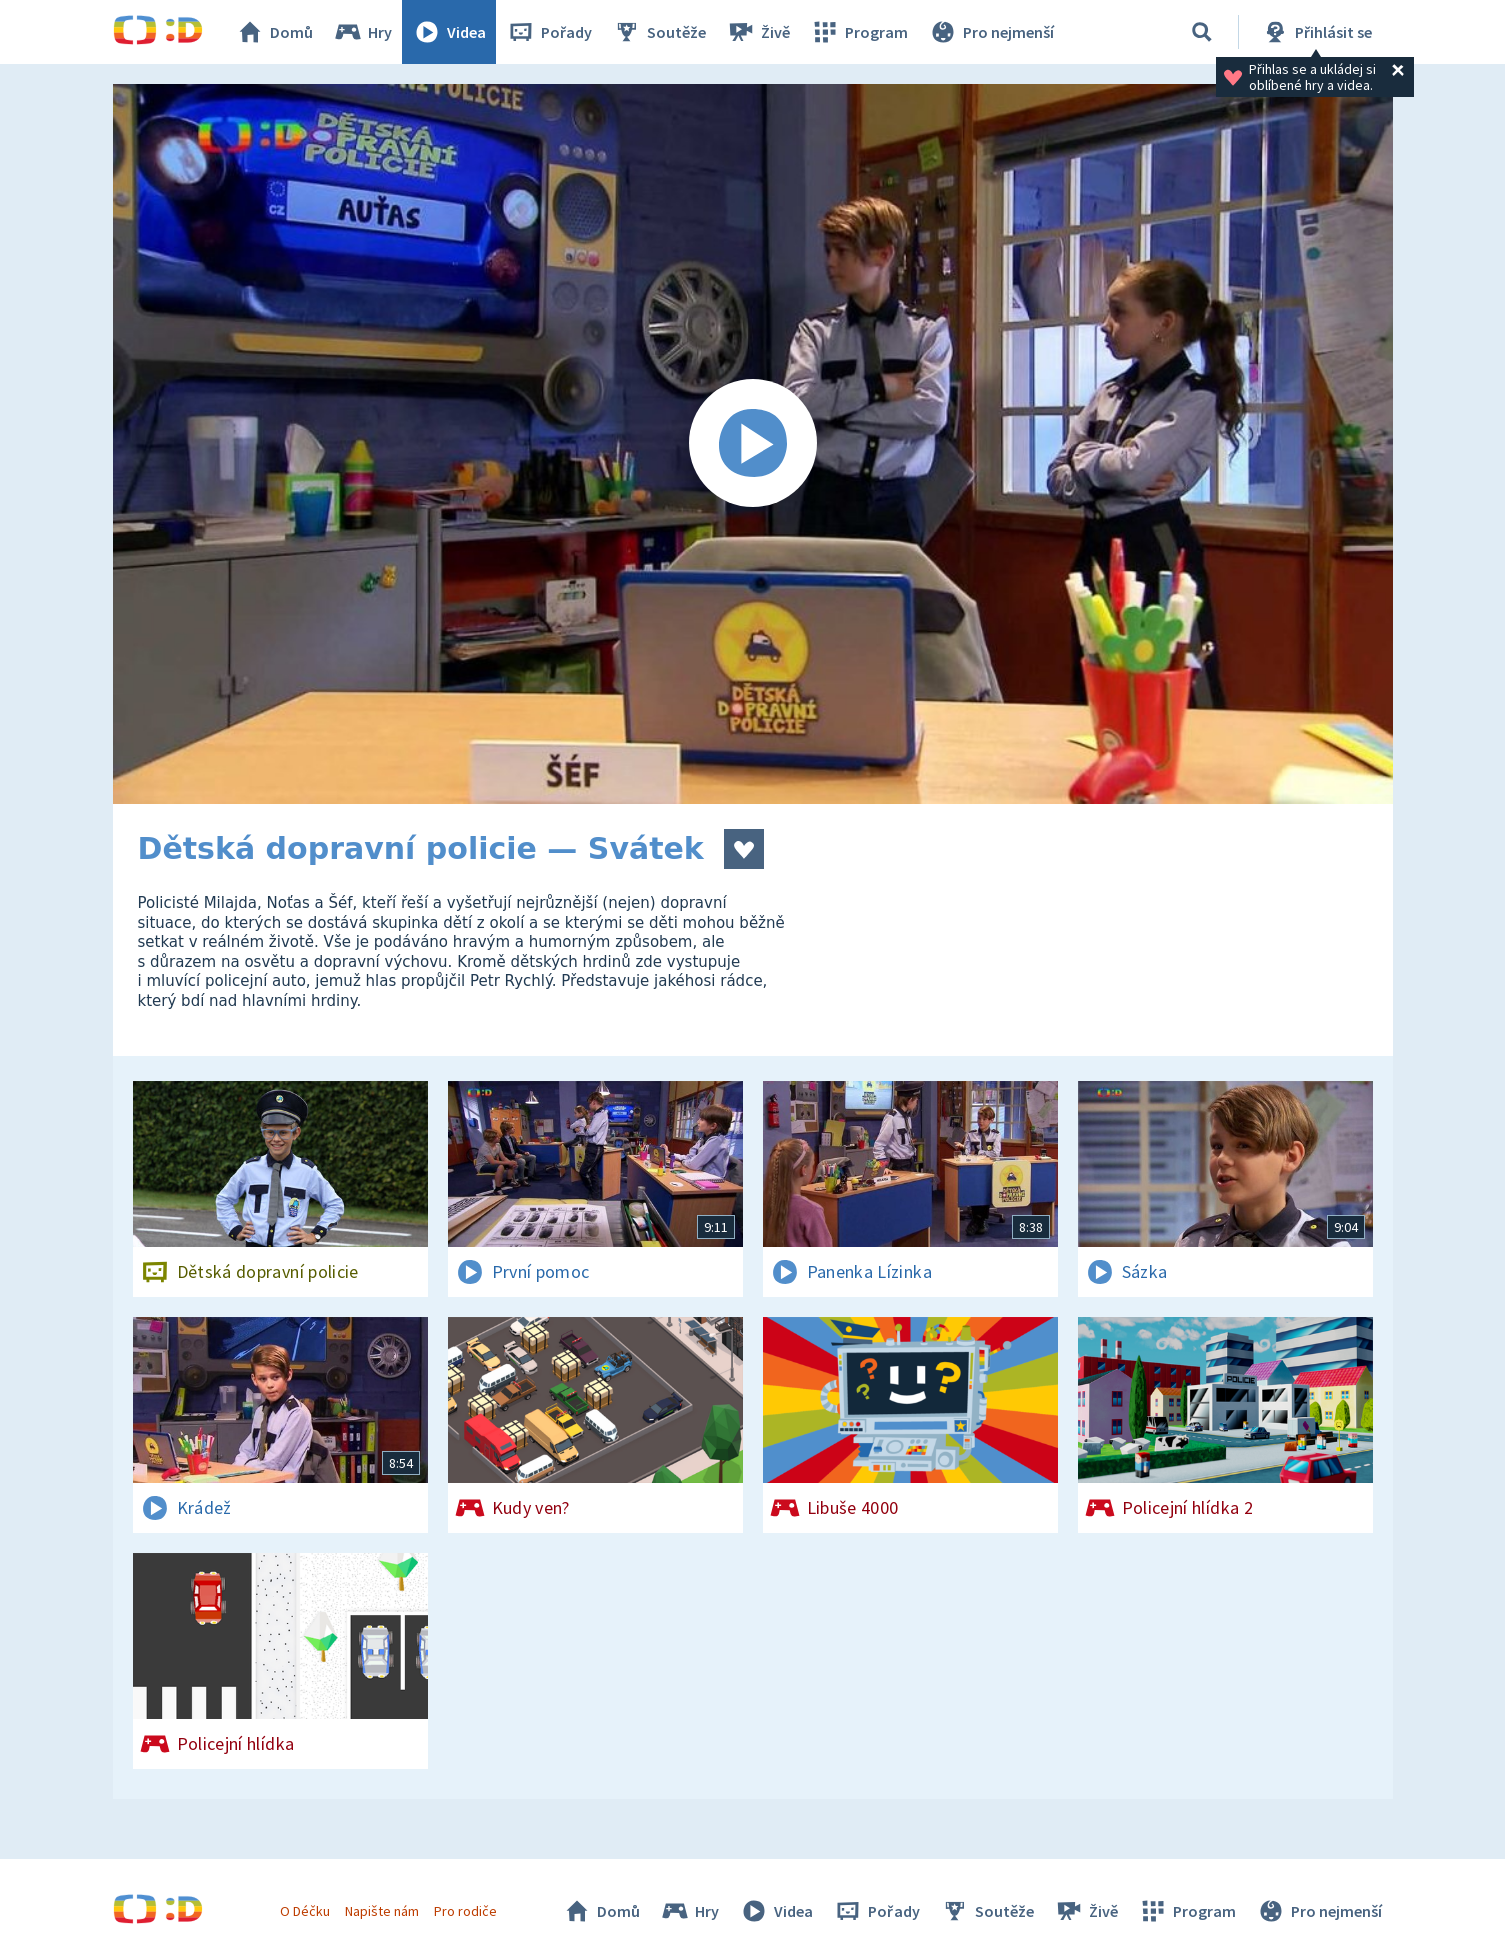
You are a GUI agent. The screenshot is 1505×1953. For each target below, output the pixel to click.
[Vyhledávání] (1202, 32)
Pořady (549, 32)
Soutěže (659, 32)
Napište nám (382, 1911)
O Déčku (305, 1911)
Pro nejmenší (991, 32)
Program (859, 32)
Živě (758, 32)
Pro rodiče (465, 1911)
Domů (274, 32)
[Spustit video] (753, 444)
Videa (449, 32)
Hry (362, 32)
